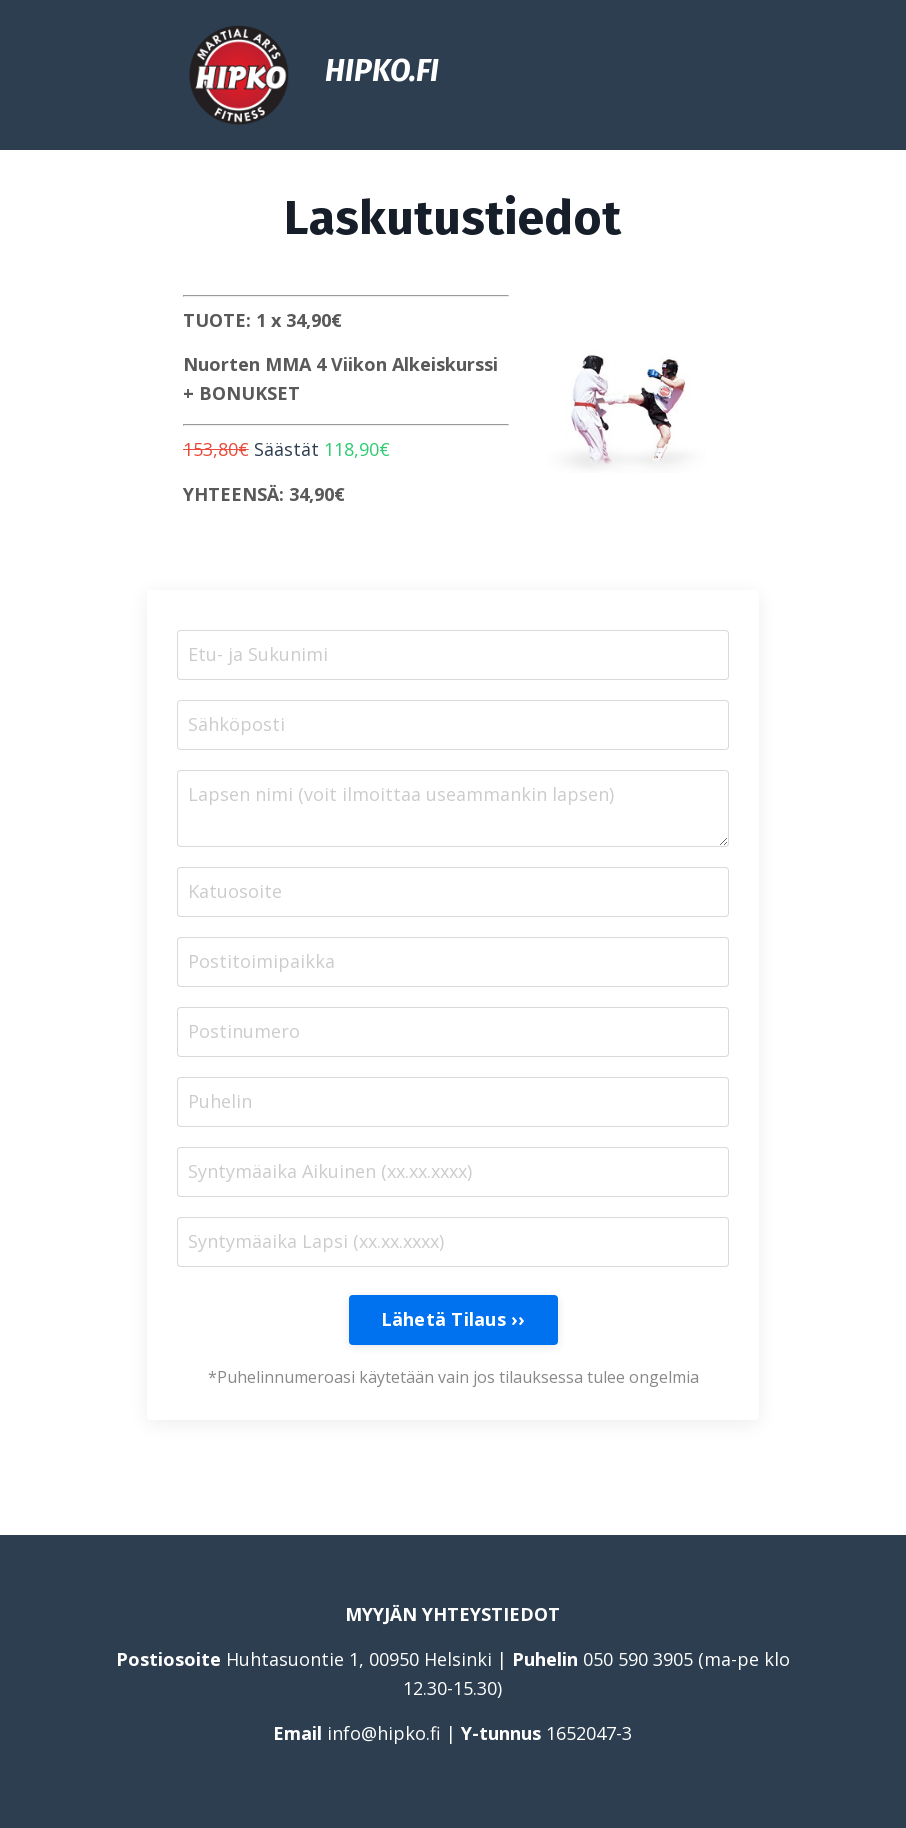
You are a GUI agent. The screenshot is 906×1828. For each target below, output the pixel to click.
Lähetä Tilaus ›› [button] (453, 1319)
